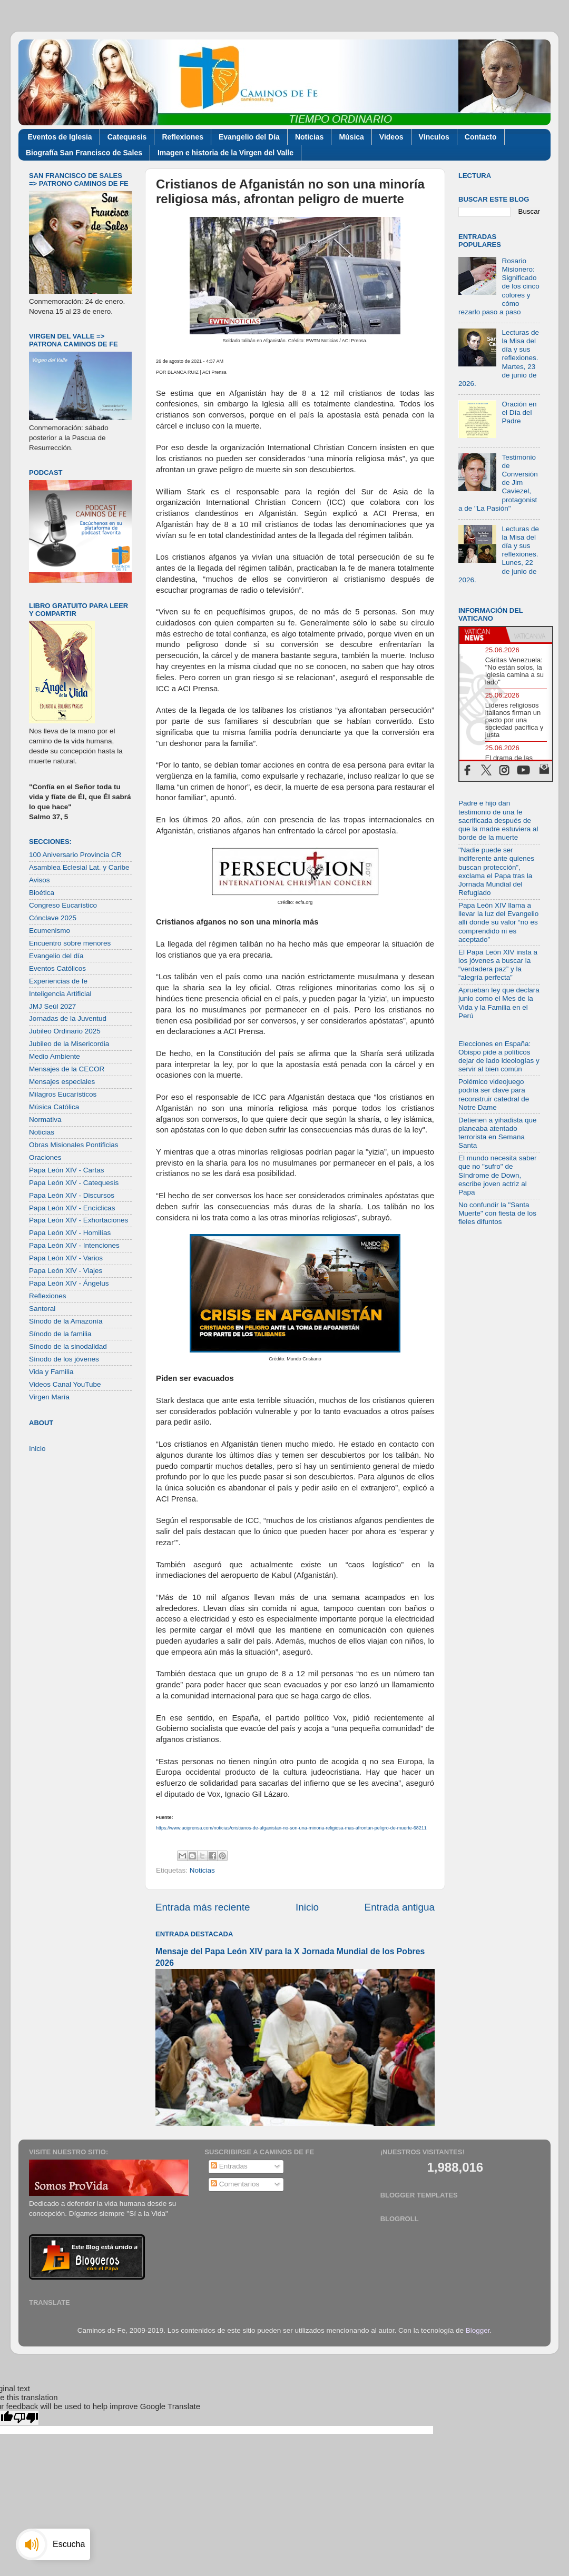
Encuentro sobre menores (70, 943)
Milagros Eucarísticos (62, 1094)
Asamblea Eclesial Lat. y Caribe (79, 867)
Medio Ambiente (54, 1056)
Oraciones (45, 1157)
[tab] (482, 635)
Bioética (41, 893)
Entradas (229, 2166)
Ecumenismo (49, 930)
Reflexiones (182, 137)
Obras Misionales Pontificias (74, 1145)
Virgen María (49, 1397)
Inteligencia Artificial (60, 994)
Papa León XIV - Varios (66, 1258)
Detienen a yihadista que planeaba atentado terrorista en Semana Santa (497, 1133)
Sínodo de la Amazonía (66, 1321)
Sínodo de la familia (60, 1334)
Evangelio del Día (249, 137)
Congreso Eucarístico (63, 905)
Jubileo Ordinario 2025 (65, 1031)
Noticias (309, 137)
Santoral (42, 1308)
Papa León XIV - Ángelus (69, 1283)
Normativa (45, 1119)
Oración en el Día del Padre (519, 412)
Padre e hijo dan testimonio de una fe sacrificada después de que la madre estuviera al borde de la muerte (498, 820)
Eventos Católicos (57, 968)
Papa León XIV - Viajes (65, 1271)
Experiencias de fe (58, 981)
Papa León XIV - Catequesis (74, 1183)
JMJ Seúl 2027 (52, 1006)
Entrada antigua (400, 1907)
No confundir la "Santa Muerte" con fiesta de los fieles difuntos (497, 1213)
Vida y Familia (51, 1372)
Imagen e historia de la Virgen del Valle (225, 152)
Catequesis (127, 137)
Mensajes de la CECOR (66, 1069)
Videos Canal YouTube (65, 1384)
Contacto (481, 137)
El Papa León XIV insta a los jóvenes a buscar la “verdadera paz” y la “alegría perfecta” (497, 965)
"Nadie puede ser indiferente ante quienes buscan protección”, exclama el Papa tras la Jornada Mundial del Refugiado (496, 871)
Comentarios (235, 2184)
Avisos (39, 880)
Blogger (478, 2330)
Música (351, 137)
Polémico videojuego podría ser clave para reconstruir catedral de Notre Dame (493, 1094)
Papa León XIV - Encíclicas (72, 1208)
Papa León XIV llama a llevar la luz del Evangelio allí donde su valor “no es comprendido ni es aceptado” (498, 922)
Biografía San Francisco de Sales (84, 152)
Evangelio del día (56, 956)
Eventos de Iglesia (60, 137)
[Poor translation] (25, 2418)
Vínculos (434, 137)
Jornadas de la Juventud (67, 1018)
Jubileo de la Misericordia (69, 1044)
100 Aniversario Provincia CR (75, 855)
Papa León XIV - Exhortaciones (78, 1220)
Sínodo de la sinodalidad (68, 1346)
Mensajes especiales (62, 1082)
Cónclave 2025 (52, 918)
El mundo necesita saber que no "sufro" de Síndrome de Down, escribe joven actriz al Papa (497, 1175)
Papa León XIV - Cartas (66, 1170)
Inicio (307, 1907)
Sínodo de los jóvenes (64, 1359)
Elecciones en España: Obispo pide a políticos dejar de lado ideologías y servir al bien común (498, 1056)
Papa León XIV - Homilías (70, 1233)
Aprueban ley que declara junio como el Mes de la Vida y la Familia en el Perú (498, 1003)
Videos (391, 137)
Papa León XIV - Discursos (71, 1195)
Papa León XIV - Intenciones (74, 1245)
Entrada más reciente (202, 1907)
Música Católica (54, 1107)
